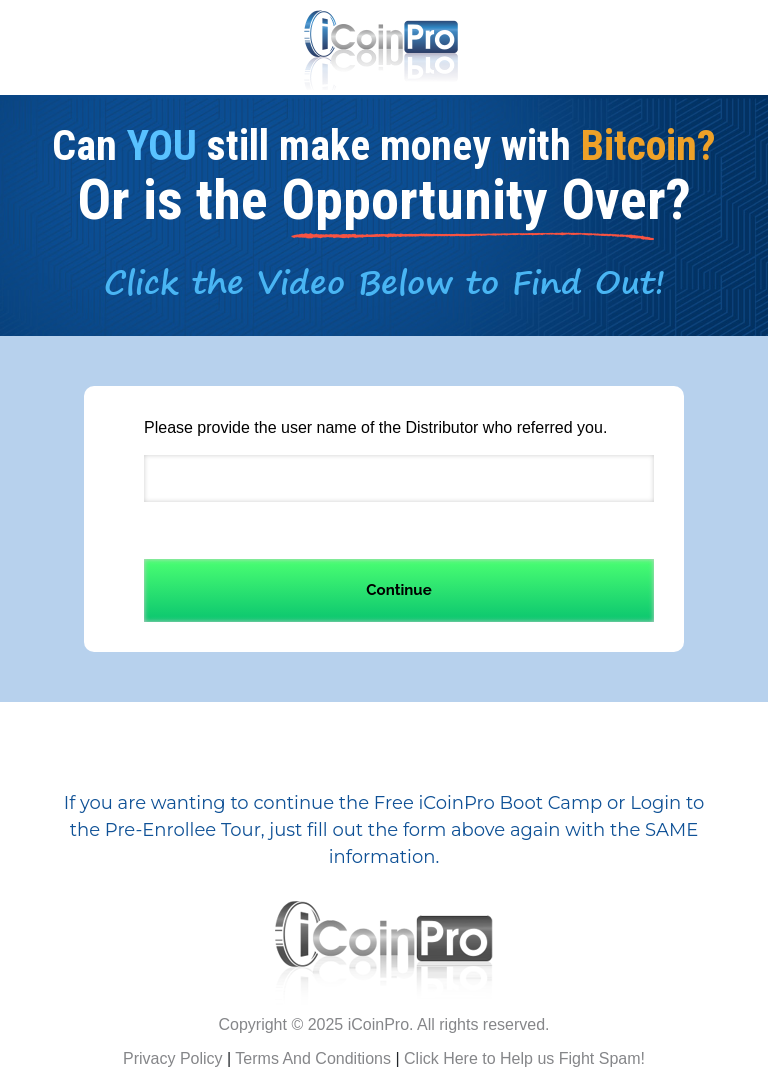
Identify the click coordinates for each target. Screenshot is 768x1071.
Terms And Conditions (313, 1058)
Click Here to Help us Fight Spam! (524, 1058)
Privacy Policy (173, 1058)
